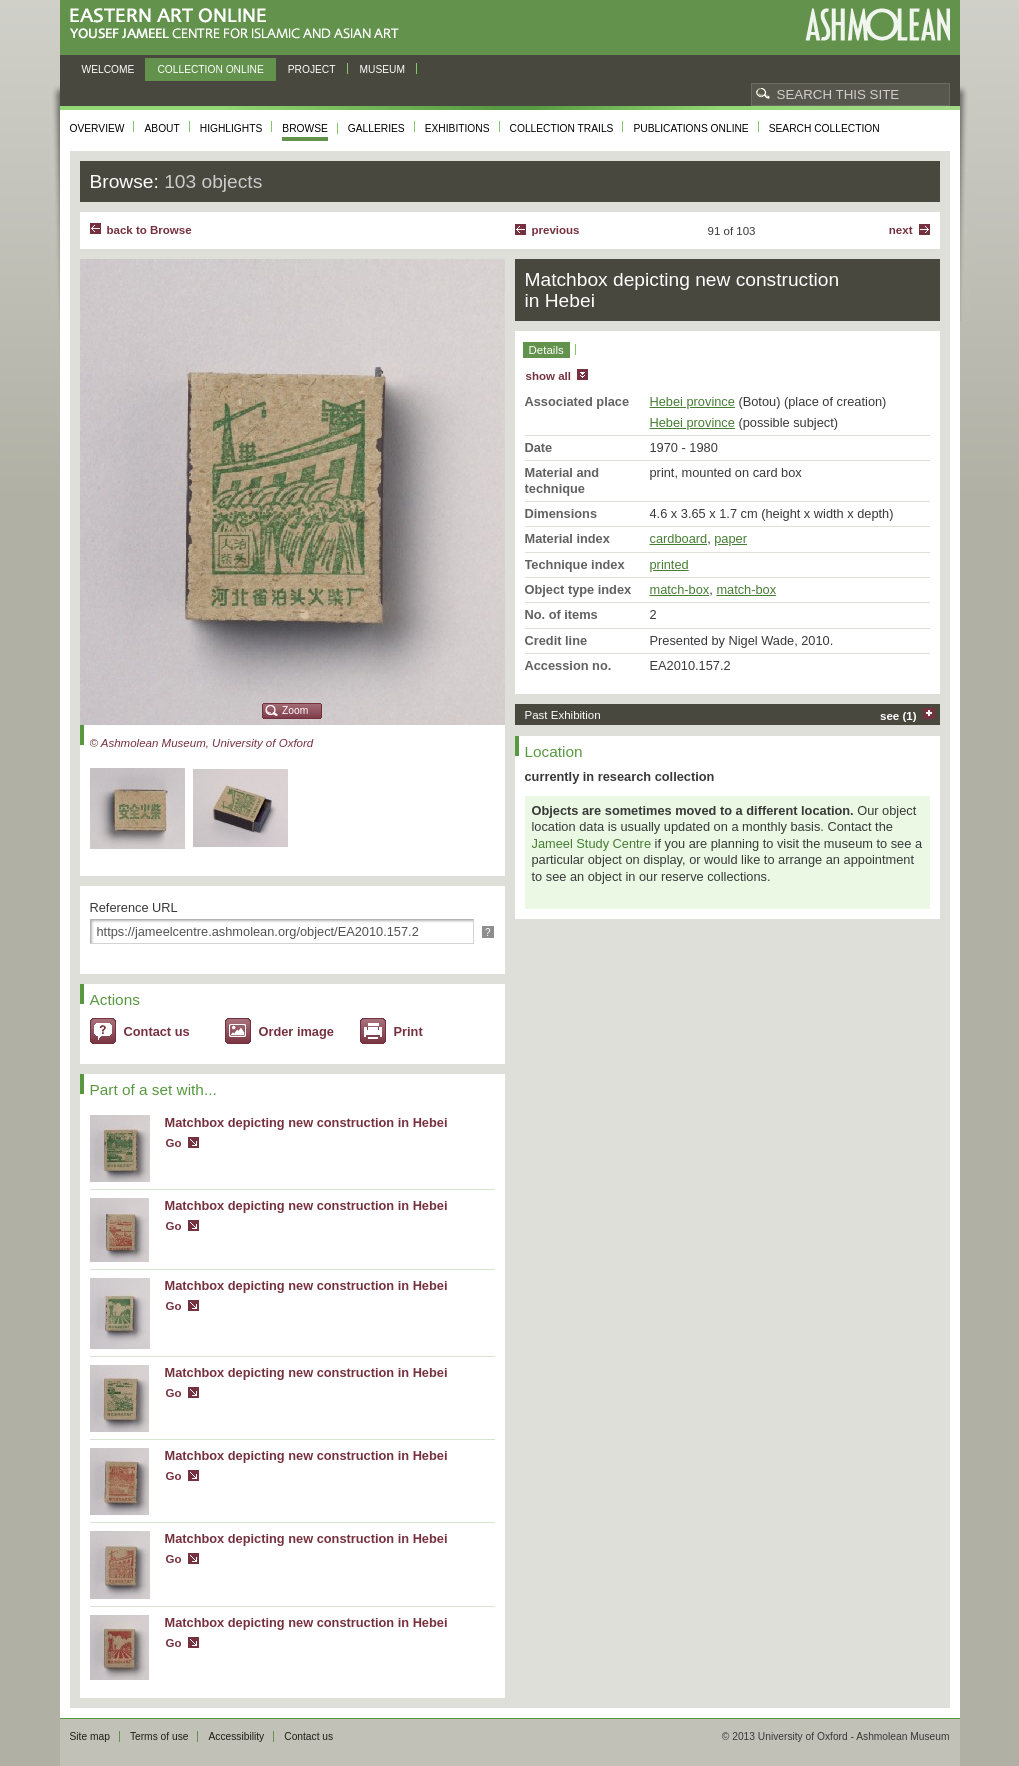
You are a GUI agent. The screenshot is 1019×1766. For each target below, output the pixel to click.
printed (669, 564)
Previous (556, 230)
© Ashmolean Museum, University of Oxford (202, 743)
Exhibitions (457, 128)
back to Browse (149, 230)
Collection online (210, 69)
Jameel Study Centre (592, 843)
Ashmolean (877, 24)
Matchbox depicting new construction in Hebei (306, 1122)
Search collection (824, 128)
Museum (383, 69)
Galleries (376, 128)
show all (548, 376)
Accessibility (236, 1736)
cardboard (679, 538)
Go (174, 1143)
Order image (296, 1031)
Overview (97, 128)
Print (408, 1031)
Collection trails (562, 128)
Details (546, 350)
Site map (90, 1736)
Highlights (231, 128)
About (161, 128)
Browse (305, 128)
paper (730, 538)
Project (312, 69)
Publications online (690, 128)
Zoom (295, 710)
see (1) (898, 716)
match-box (680, 589)
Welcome (108, 69)
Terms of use (159, 1736)
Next (901, 230)
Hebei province (692, 401)
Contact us (157, 1031)
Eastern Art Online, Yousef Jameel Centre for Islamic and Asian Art (239, 24)
